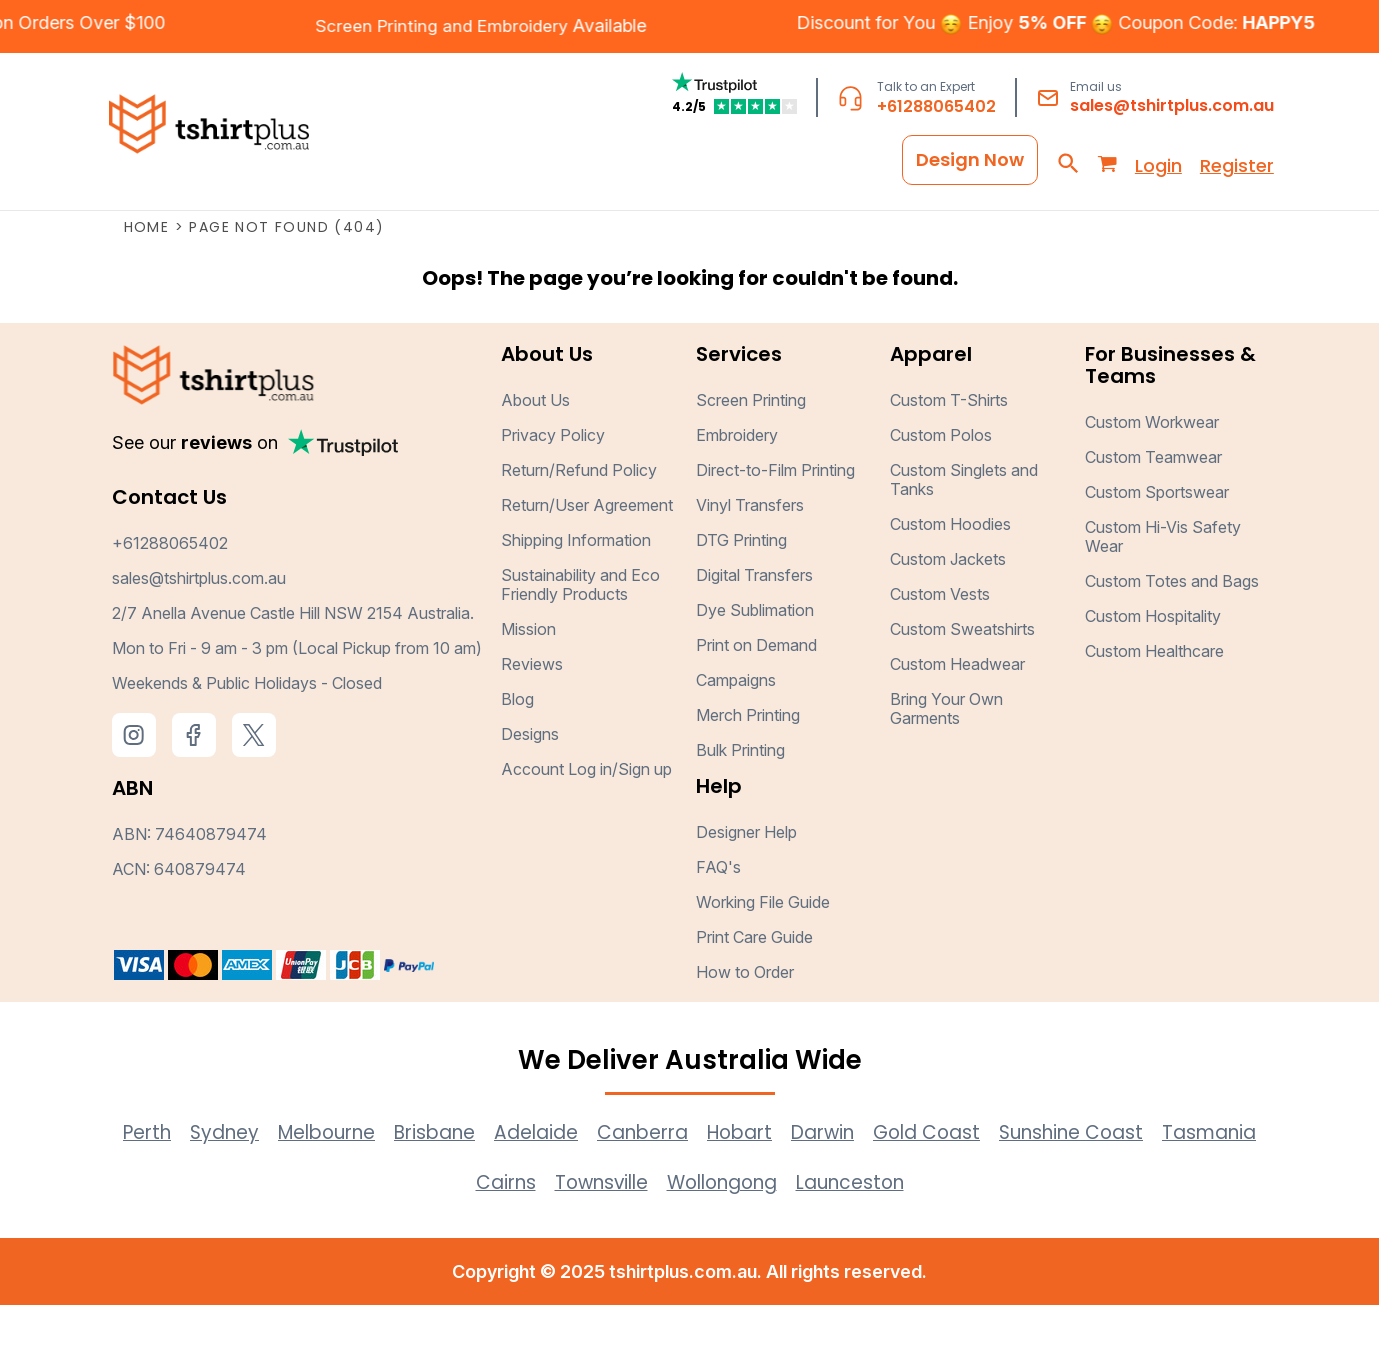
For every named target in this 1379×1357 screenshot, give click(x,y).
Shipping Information (576, 592)
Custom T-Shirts (949, 452)
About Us (535, 452)
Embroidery (502, 26)
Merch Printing (748, 767)
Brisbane (478, 1184)
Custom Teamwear (1153, 509)
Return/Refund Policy (579, 522)
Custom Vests (940, 646)
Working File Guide (763, 954)
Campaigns (736, 732)
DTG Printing (741, 592)
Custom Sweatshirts (962, 681)
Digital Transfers (754, 627)
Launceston (924, 1234)
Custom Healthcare (1154, 703)
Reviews (532, 716)
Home (147, 279)
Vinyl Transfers (750, 557)
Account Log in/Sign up (586, 821)
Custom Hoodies (950, 576)
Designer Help (746, 884)
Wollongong (784, 1234)
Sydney (249, 1184)
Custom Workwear (1152, 474)
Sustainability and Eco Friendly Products (580, 636)
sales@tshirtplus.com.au (1172, 107)
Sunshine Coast (1162, 1184)
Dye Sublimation (755, 662)
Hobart (805, 1184)
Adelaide (587, 1184)
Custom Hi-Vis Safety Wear (1163, 588)
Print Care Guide (754, 989)
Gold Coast (1006, 1184)
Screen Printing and (371, 26)
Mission (528, 681)
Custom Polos (941, 487)
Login (1158, 161)
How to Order (745, 1024)
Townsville (653, 1234)
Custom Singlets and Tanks (964, 531)
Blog (517, 751)
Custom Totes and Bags (1172, 633)
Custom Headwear (957, 716)
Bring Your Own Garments (946, 760)
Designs (530, 786)
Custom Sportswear (1157, 544)
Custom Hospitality (1153, 668)
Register (1237, 161)
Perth (166, 1184)
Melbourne (359, 1184)
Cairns (550, 1234)
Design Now (970, 156)
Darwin (895, 1184)
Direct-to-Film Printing (775, 522)
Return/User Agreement (587, 557)
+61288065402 (936, 108)
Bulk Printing (740, 802)
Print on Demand (756, 697)
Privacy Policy (553, 487)
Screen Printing (751, 452)
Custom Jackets (948, 611)
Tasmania (447, 1234)
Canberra (701, 1184)
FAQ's (718, 919)
